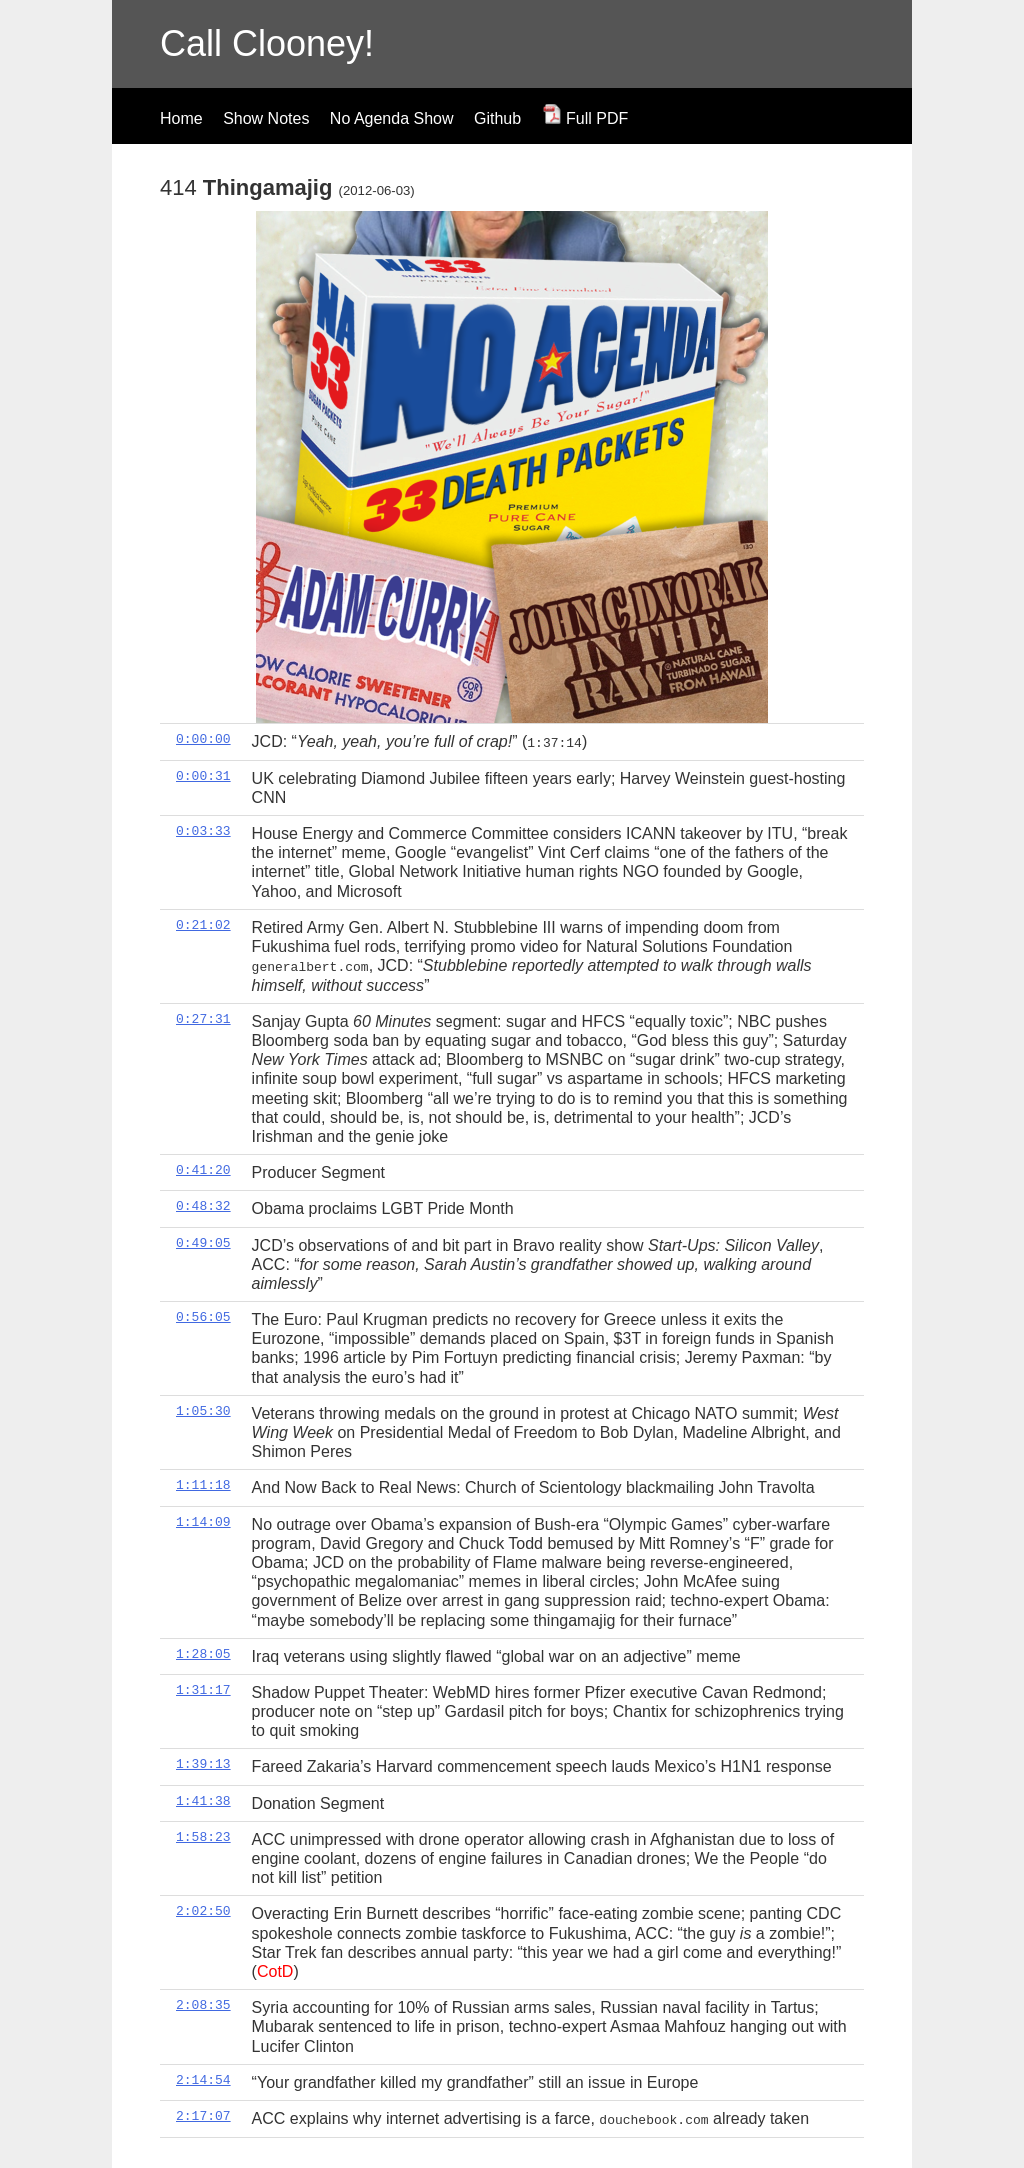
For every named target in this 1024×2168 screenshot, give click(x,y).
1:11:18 (203, 1485)
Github (497, 118)
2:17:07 (203, 2115)
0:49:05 (203, 1242)
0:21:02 (203, 924)
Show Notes (266, 118)
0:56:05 (203, 1316)
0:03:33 (203, 831)
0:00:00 (203, 739)
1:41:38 (203, 1800)
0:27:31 (203, 1018)
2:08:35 (203, 2004)
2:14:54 (203, 2079)
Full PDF (585, 118)
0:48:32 (203, 1206)
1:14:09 (203, 1521)
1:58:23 (203, 1836)
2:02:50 (203, 1911)
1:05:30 (203, 1410)
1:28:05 (203, 1653)
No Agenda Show (392, 118)
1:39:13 (203, 1764)
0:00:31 (203, 775)
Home (181, 118)
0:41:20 (203, 1169)
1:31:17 (203, 1689)
